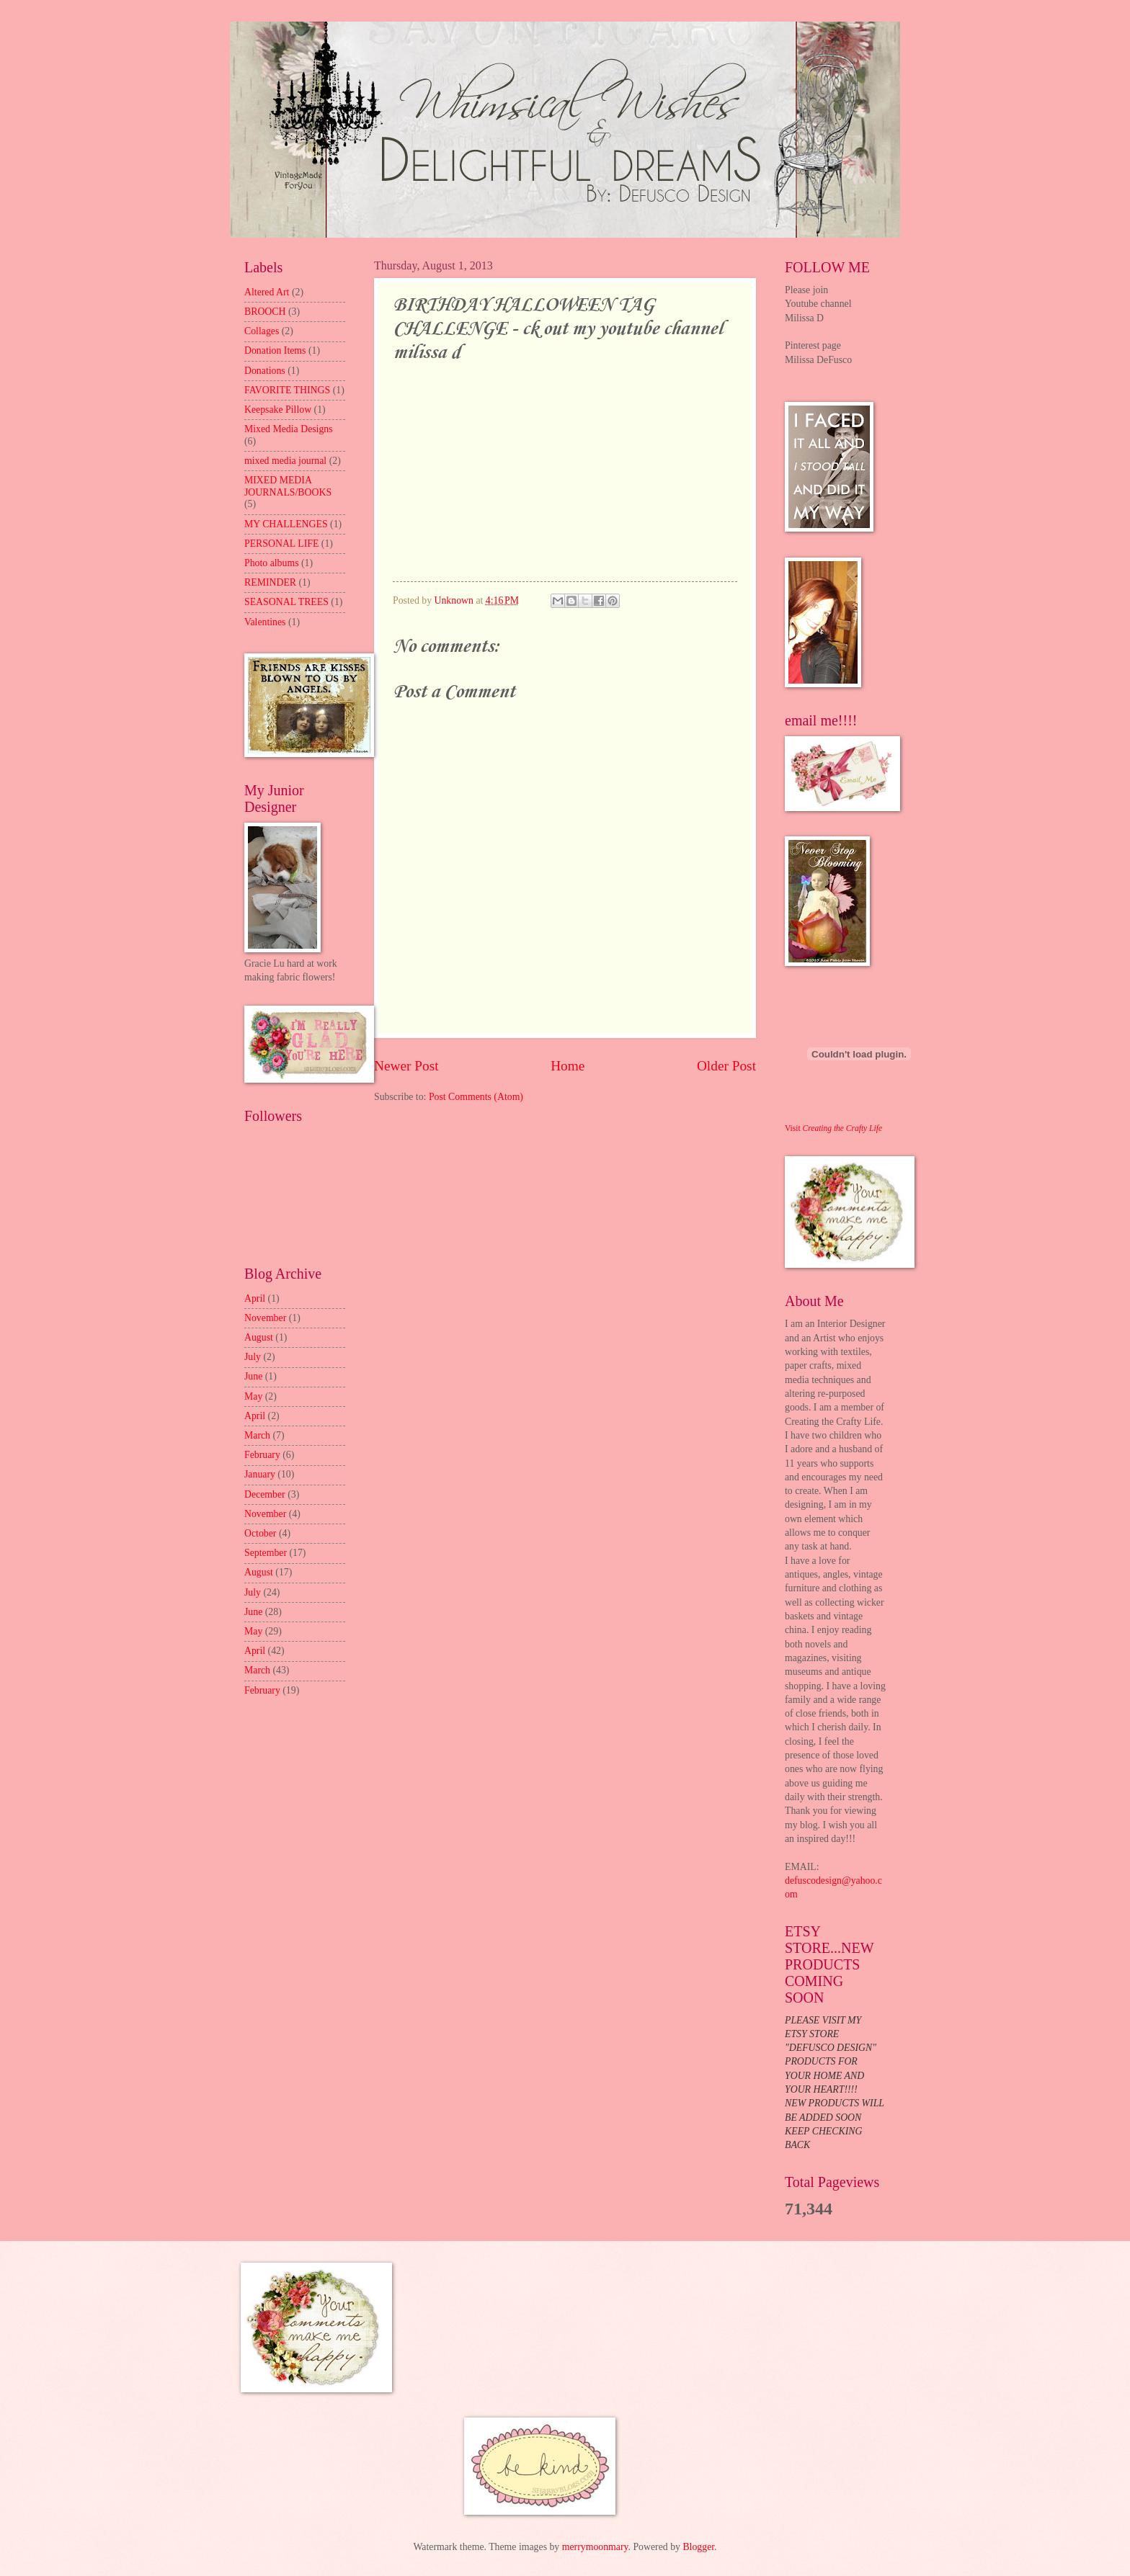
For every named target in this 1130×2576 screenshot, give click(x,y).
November (265, 1317)
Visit (833, 1128)
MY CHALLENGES (286, 524)
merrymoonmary (595, 2546)
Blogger (698, 2546)
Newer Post (406, 1065)
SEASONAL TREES (286, 601)
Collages (261, 331)
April (254, 1298)
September (265, 1552)
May (253, 1396)
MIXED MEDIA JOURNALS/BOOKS (288, 486)
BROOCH (265, 311)
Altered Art (266, 292)
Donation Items (275, 350)
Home (567, 1065)
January (259, 1474)
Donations (264, 370)
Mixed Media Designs (288, 429)
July (252, 1356)
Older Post (726, 1065)
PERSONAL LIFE (281, 543)
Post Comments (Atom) (476, 1096)
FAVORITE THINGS (287, 390)
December (264, 1494)
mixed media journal (285, 460)
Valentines (264, 622)
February (262, 1454)
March (257, 1435)
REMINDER (270, 582)
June (253, 1376)
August (258, 1337)
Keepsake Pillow (277, 409)
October (260, 1533)
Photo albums (271, 563)
